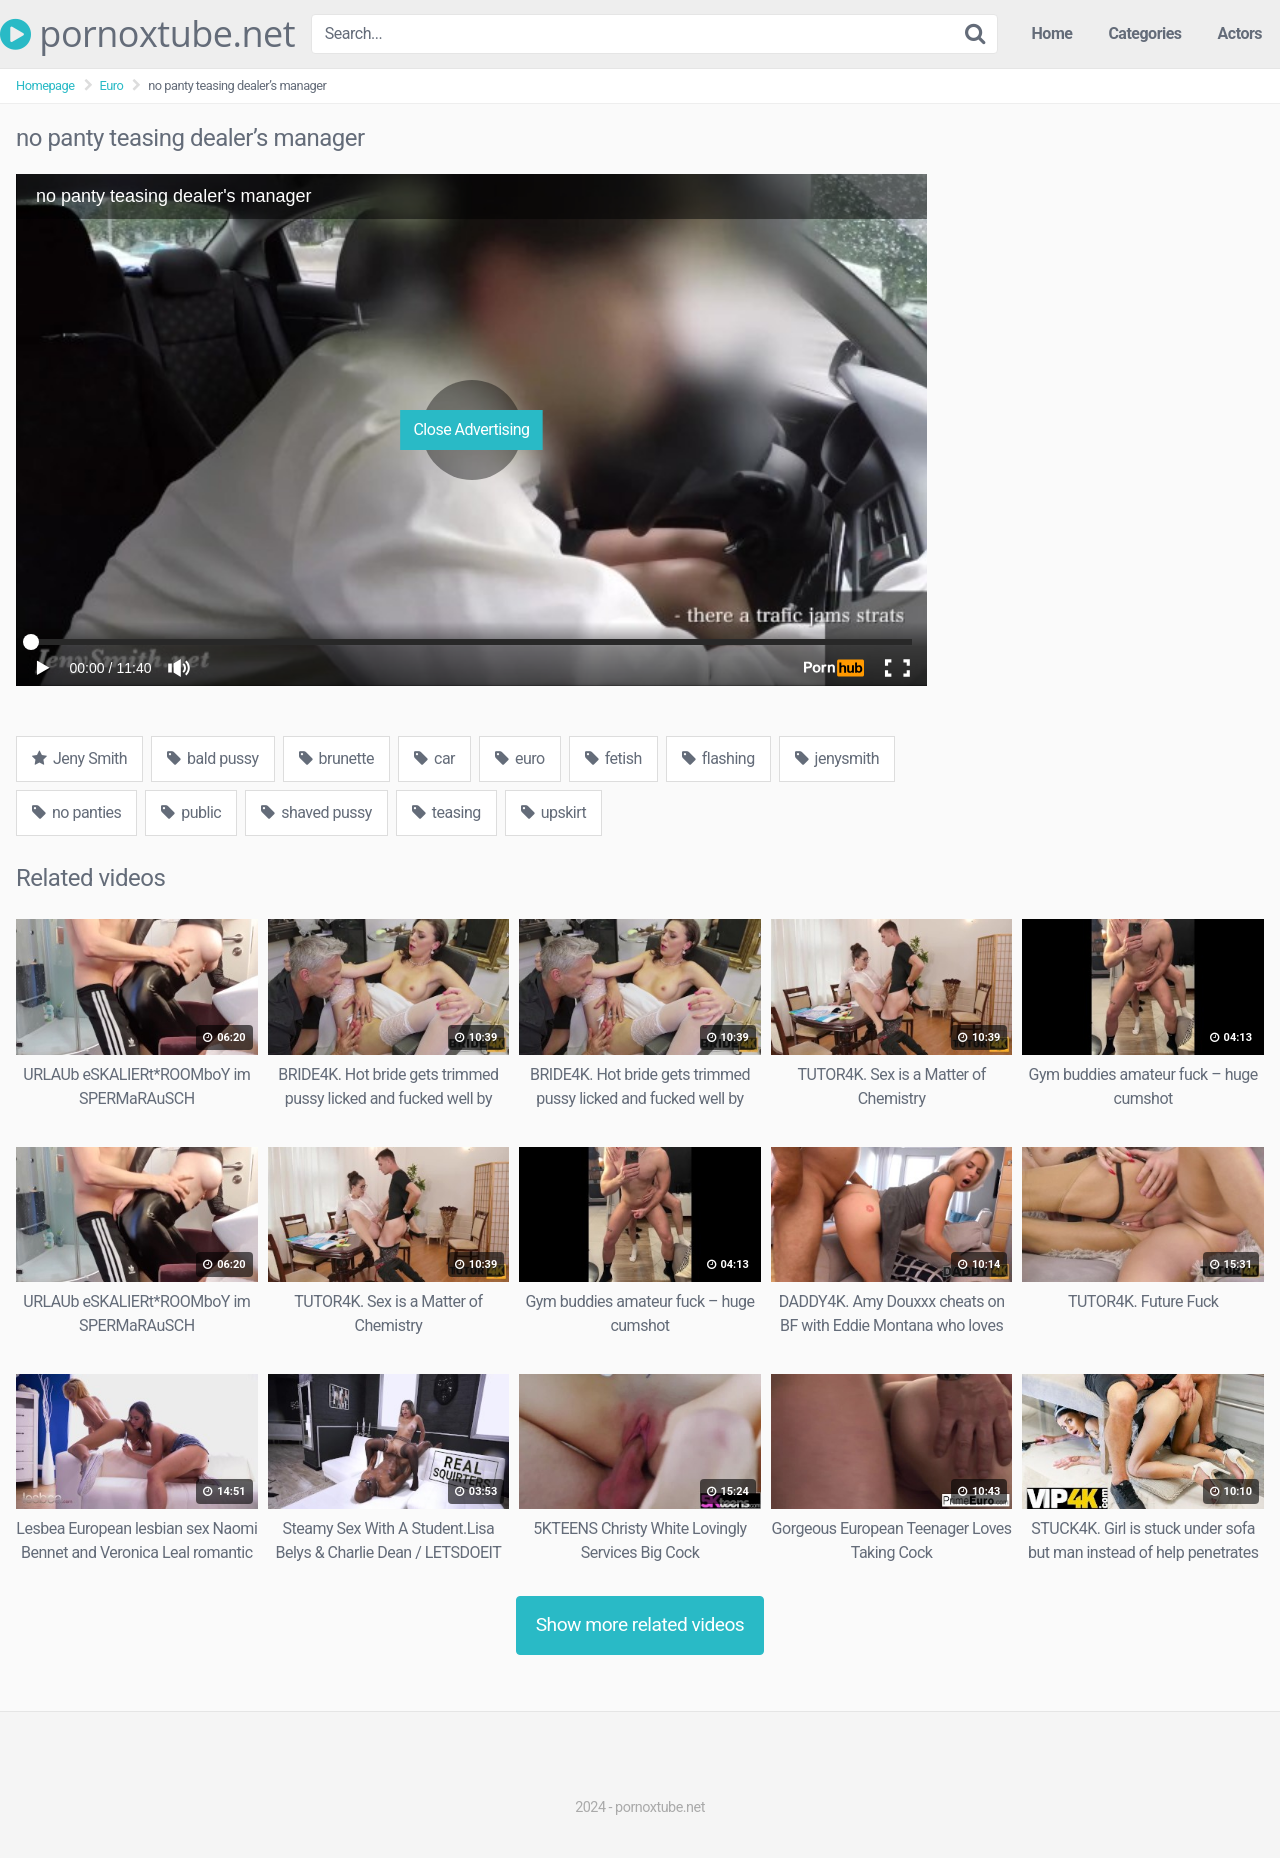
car (434, 758)
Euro (112, 85)
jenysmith (837, 758)
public (191, 812)
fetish (613, 758)
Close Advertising (471, 429)
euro (520, 758)
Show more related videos (640, 1624)
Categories (1144, 33)
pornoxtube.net (147, 34)
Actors (1240, 33)
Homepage (45, 85)
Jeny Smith (79, 758)
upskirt (554, 812)
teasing (446, 812)
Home (1052, 33)
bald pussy (212, 758)
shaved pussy (316, 812)
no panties (76, 812)
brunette (336, 758)
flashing (718, 758)
